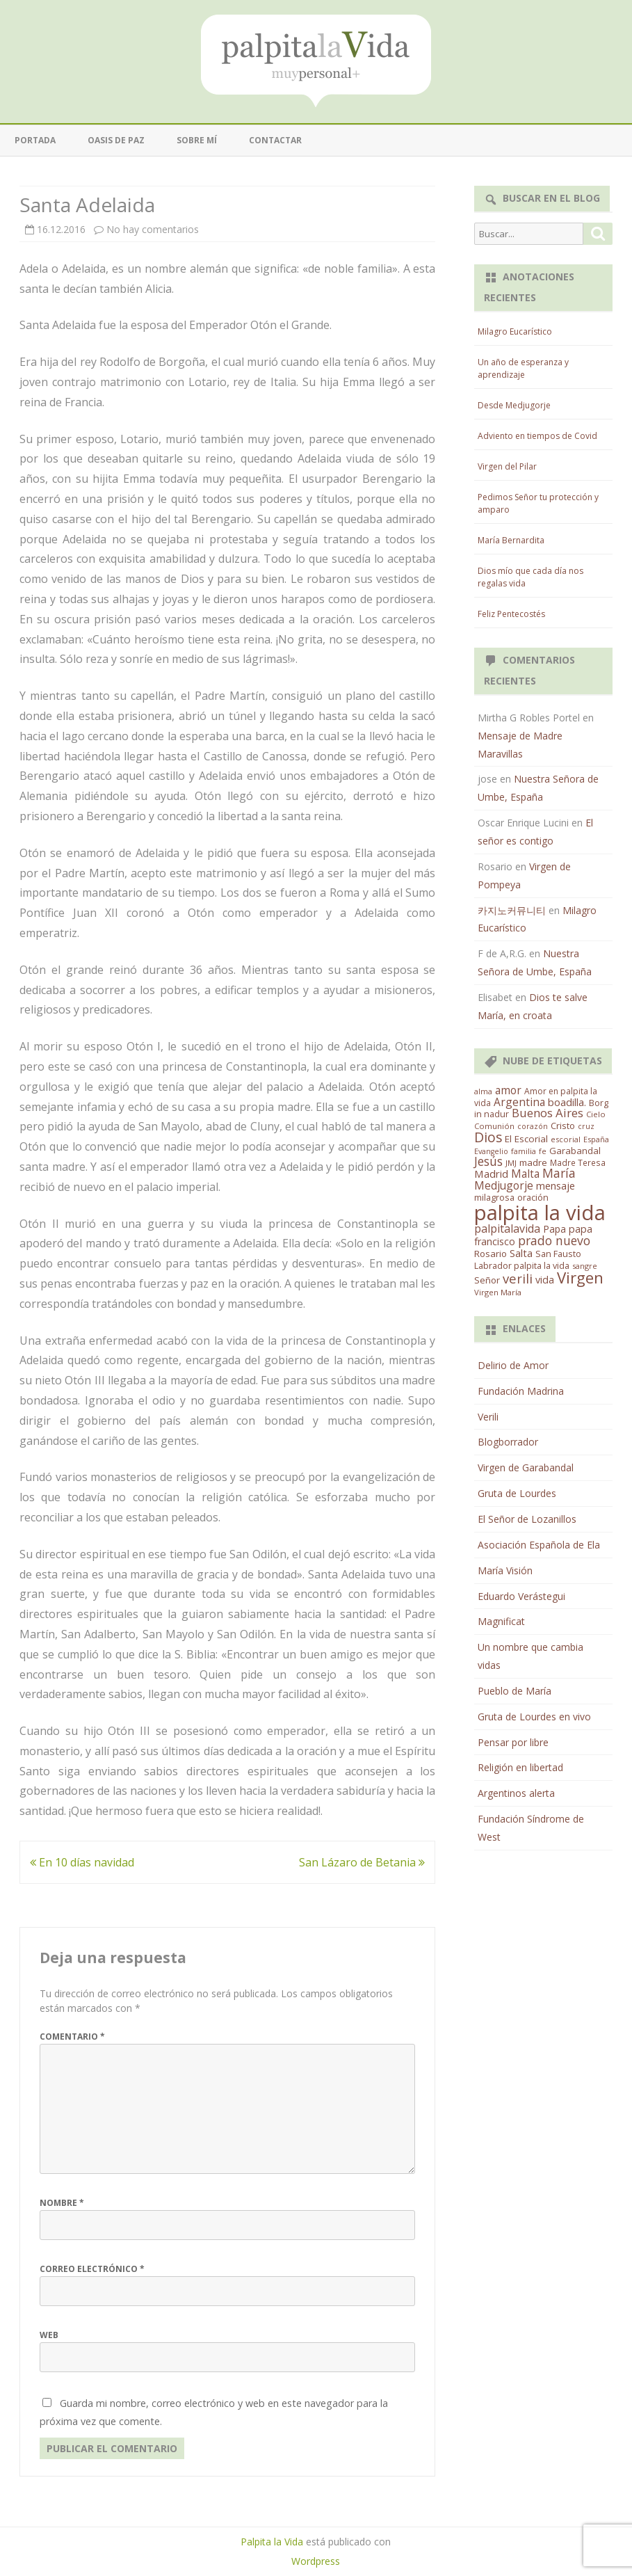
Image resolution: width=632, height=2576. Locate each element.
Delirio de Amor (513, 1365)
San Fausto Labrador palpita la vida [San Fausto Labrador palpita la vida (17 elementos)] (527, 1260)
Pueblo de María (514, 1690)
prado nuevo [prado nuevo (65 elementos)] (554, 1240)
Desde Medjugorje (514, 405)
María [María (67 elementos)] (559, 1173)
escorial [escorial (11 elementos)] (566, 1139)
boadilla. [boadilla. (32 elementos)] (567, 1102)
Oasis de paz (116, 140)
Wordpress (315, 2561)
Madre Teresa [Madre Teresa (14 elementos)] (578, 1162)
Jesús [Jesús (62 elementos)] (488, 1161)
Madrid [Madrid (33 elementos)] (491, 1174)
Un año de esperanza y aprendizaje (523, 368)
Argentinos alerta (516, 1793)
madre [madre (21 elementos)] (533, 1162)
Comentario (72, 2036)
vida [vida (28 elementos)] (544, 1279)
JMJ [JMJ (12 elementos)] (511, 1163)
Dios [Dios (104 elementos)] (488, 1137)
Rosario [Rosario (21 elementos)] (490, 1253)
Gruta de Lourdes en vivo (534, 1716)
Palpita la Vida (272, 2541)
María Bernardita (511, 540)
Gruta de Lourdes (517, 1493)
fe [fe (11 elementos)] (542, 1151)
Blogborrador (508, 1441)
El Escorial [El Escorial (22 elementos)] (526, 1139)
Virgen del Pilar (507, 466)
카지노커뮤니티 (512, 910)
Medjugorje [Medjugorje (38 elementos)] (503, 1185)
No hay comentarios (152, 229)
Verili (488, 1416)
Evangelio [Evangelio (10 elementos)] (491, 1151)
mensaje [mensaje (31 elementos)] (555, 1185)
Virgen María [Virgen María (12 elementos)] (497, 1292)
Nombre (62, 2203)
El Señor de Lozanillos (527, 1519)
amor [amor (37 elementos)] (508, 1090)
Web (49, 2335)
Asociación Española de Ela (539, 1544)
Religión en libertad (520, 1767)
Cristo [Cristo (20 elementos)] (563, 1125)
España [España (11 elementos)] (596, 1139)
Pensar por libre (513, 1742)
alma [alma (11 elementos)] (483, 1091)
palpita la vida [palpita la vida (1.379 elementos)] (540, 1212)
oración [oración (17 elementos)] (533, 1197)
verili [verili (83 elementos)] (518, 1278)
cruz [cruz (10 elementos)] (586, 1126)
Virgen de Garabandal (526, 1467)
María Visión (505, 1570)
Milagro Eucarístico (515, 331)
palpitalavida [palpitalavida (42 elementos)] (507, 1228)
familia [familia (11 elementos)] (523, 1151)
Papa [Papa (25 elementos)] (554, 1228)
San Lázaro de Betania (362, 1862)
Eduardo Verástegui (521, 1596)
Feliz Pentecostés (511, 614)
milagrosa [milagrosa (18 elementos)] (494, 1197)
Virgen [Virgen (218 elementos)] (580, 1277)
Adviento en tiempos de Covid (537, 436)
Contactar (275, 140)
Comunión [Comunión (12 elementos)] (494, 1126)
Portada (35, 140)
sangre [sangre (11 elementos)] (584, 1266)
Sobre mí (197, 140)
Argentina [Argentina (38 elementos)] (519, 1102)
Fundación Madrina (521, 1391)
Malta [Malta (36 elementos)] (525, 1174)
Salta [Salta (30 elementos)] (521, 1253)
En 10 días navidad (82, 1862)
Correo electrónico (92, 2269)
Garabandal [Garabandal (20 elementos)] (575, 1150)
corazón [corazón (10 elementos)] (532, 1126)
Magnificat (501, 1621)
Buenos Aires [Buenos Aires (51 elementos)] (547, 1113)
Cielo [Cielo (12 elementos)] (596, 1114)
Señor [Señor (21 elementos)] (487, 1280)
